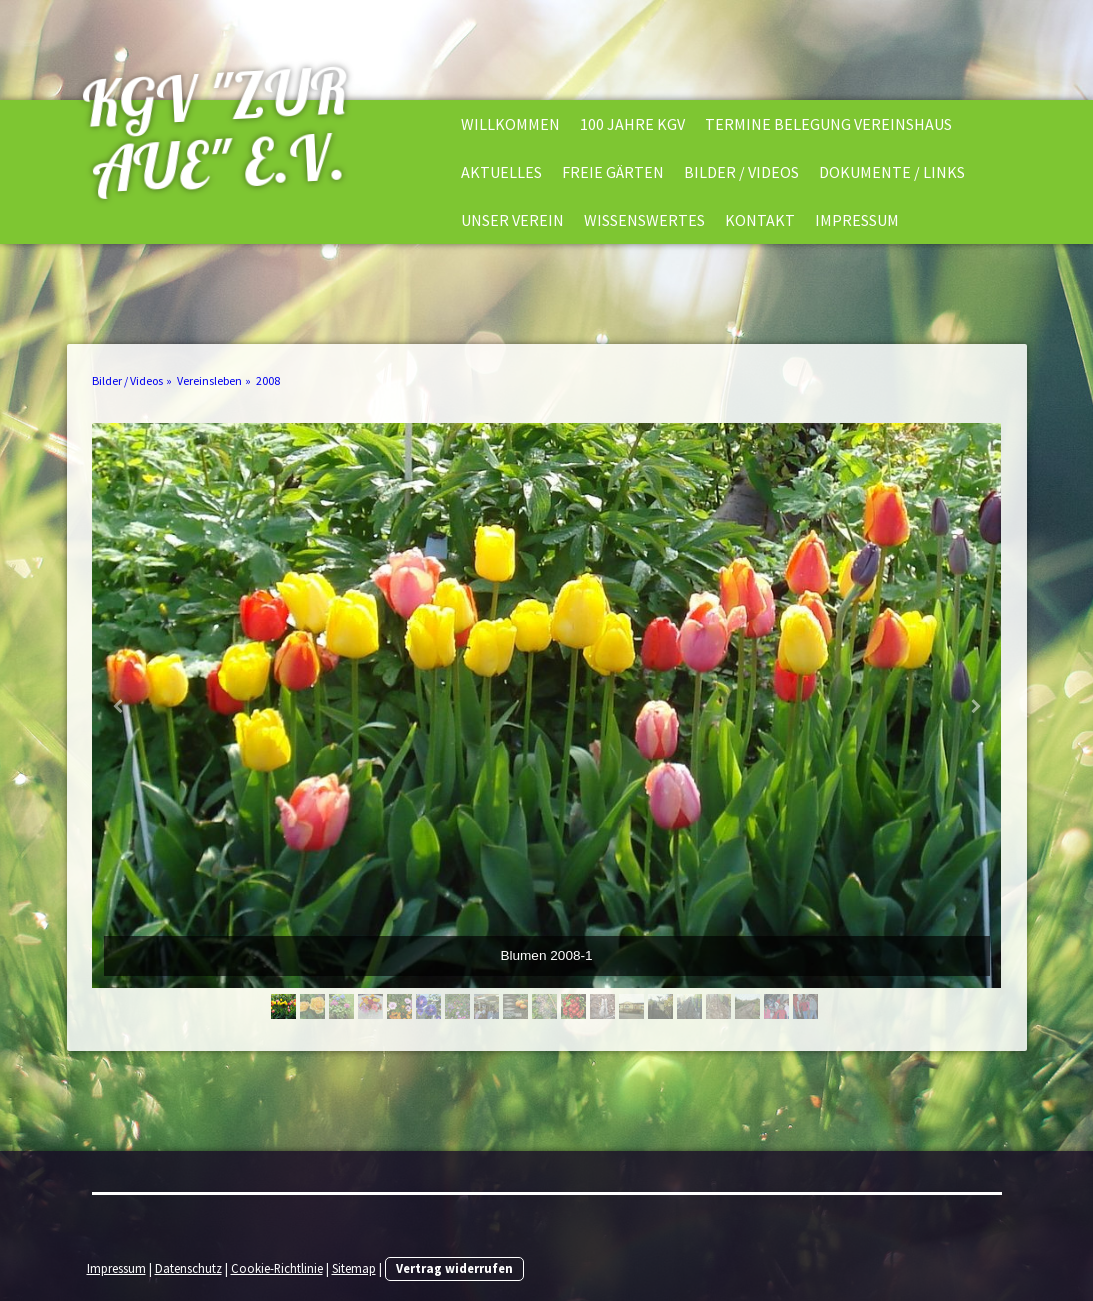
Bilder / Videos (741, 172)
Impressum (857, 220)
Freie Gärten (613, 172)
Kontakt (760, 220)
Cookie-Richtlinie (277, 1268)
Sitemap (354, 1268)
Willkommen (510, 124)
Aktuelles (501, 172)
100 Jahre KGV (632, 124)
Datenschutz (188, 1268)
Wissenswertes (644, 220)
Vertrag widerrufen (454, 1268)
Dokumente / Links (892, 172)
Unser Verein (512, 220)
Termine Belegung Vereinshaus (828, 124)
